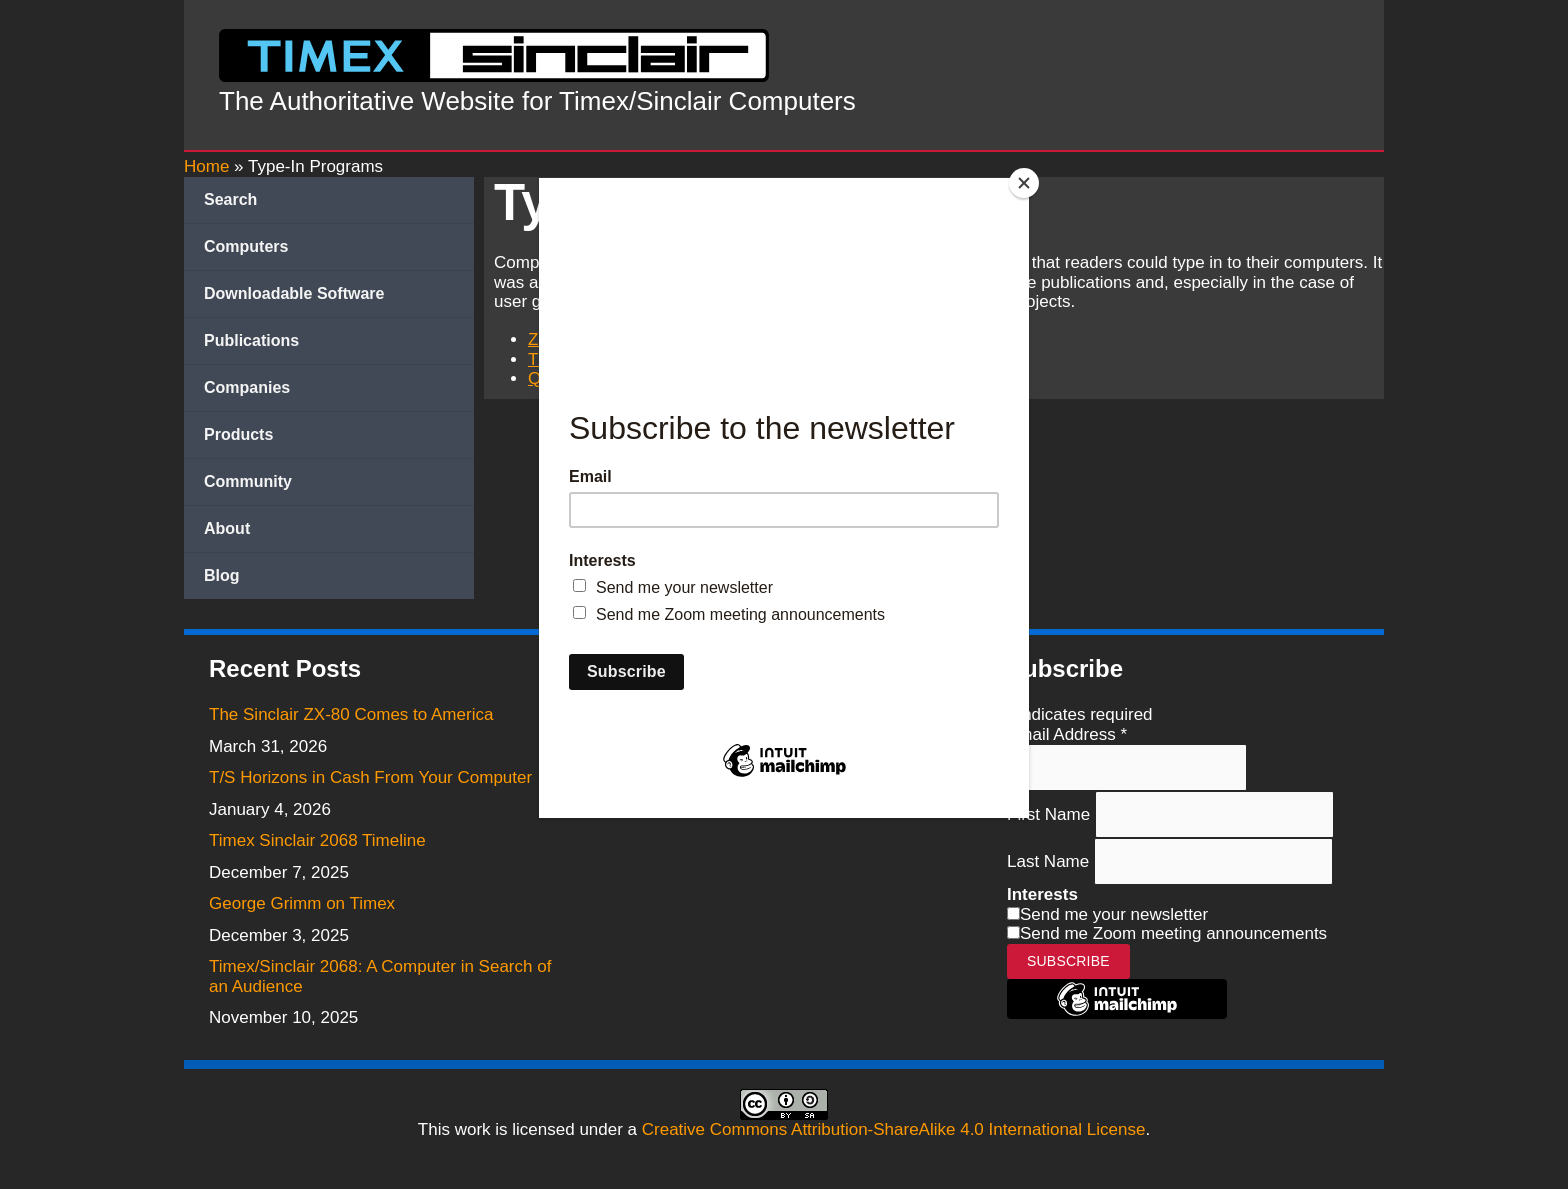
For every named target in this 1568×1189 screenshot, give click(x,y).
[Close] (1024, 183)
